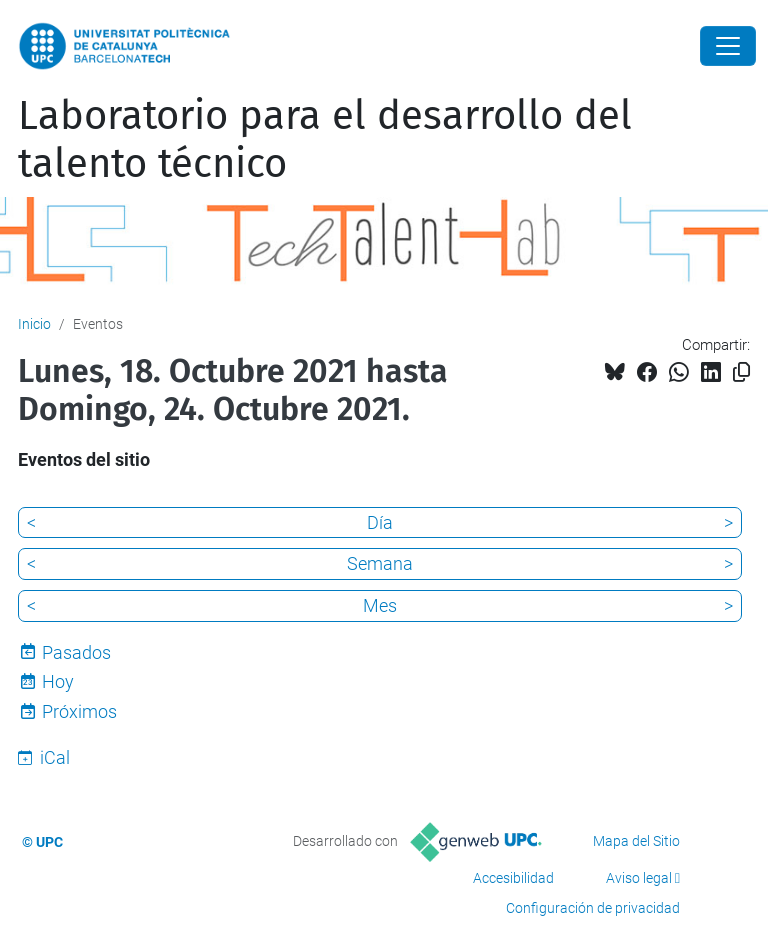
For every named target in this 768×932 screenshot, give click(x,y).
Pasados (76, 652)
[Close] (728, 46)
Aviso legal (639, 878)
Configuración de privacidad (593, 908)
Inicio (34, 324)
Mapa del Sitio (636, 841)
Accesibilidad (513, 878)
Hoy (58, 681)
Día (380, 522)
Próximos (79, 711)
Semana (380, 563)
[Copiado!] (741, 372)
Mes (380, 605)
